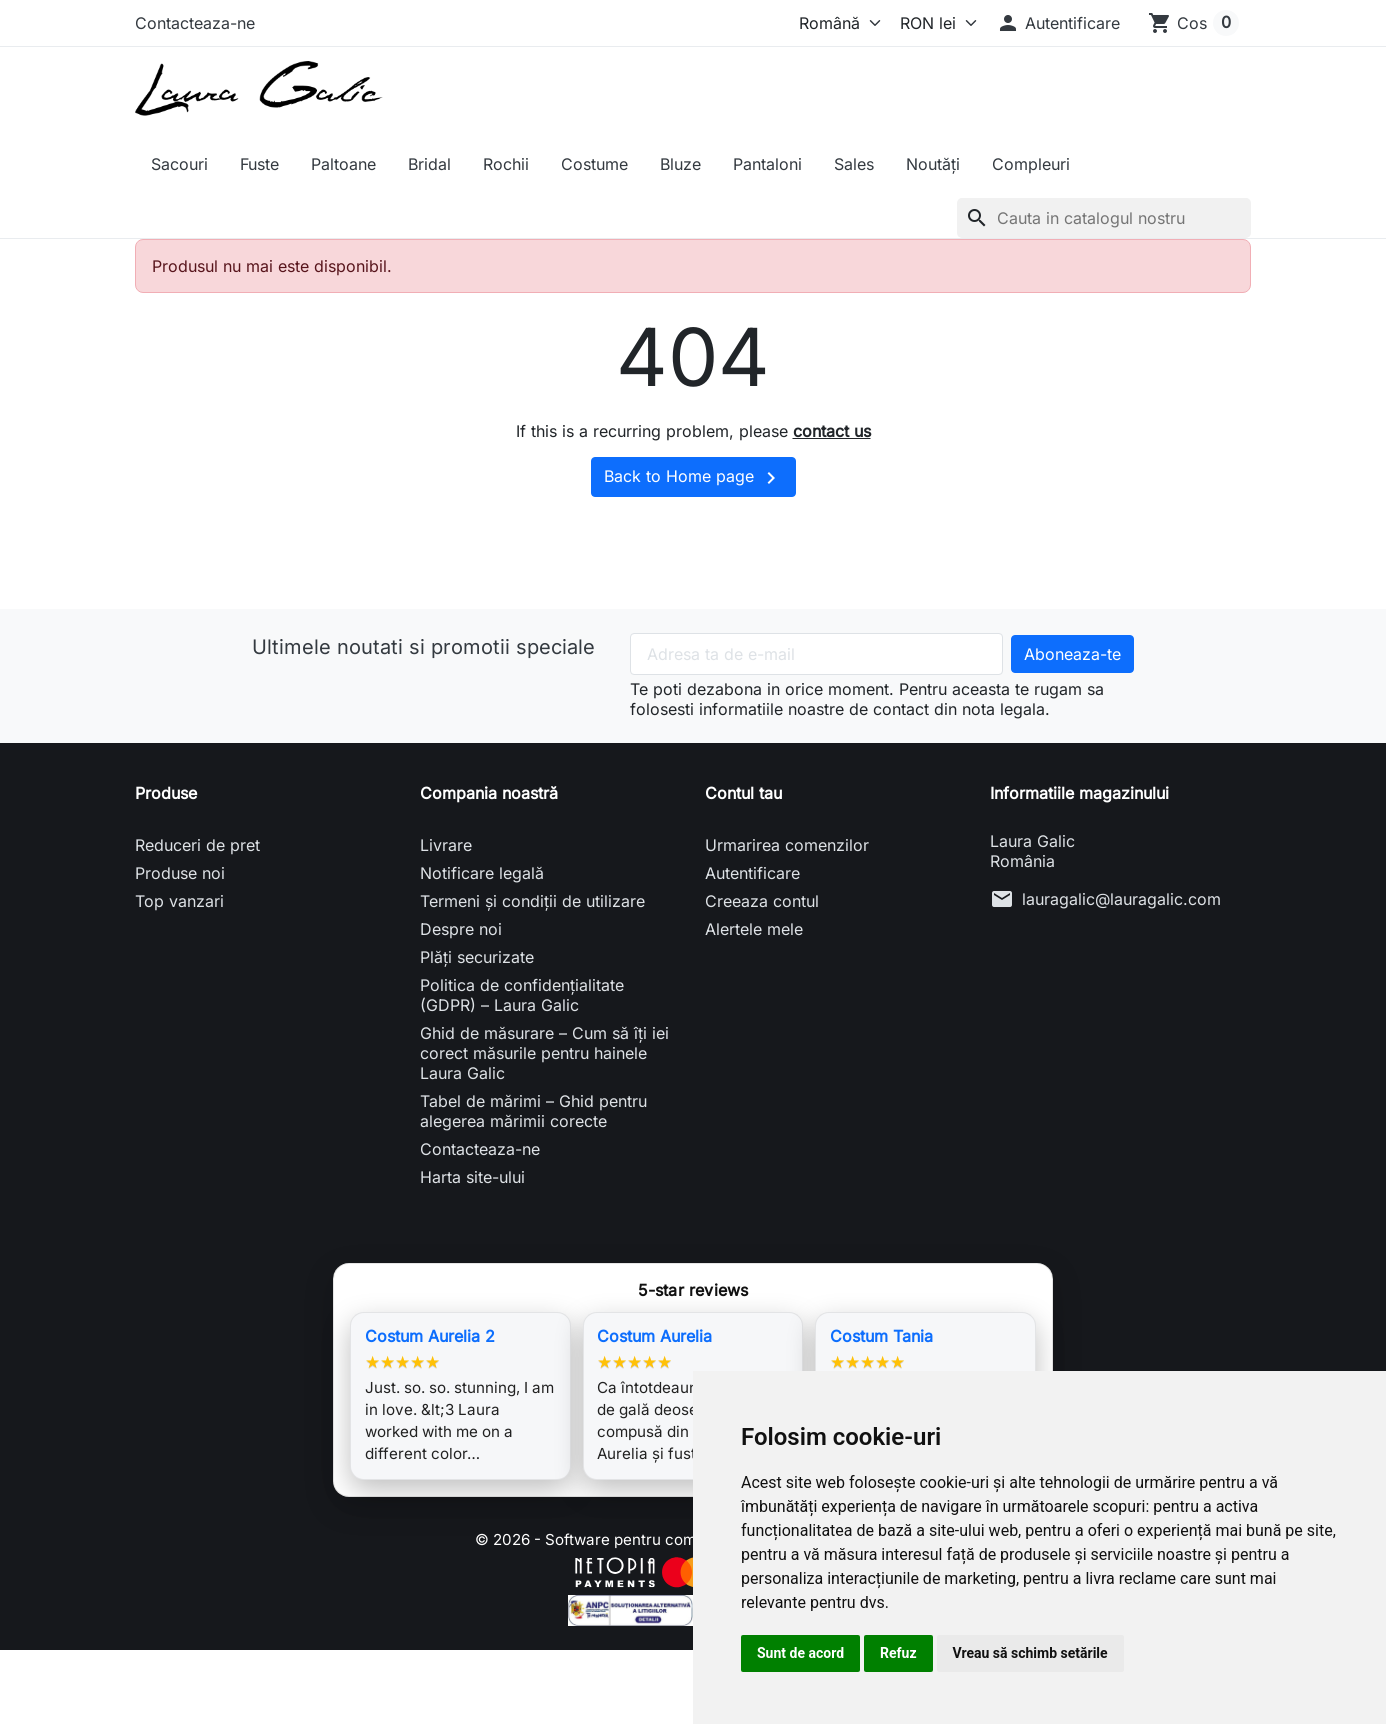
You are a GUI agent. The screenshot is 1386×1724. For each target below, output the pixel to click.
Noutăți (933, 164)
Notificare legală (482, 873)
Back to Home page (693, 478)
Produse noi (180, 873)
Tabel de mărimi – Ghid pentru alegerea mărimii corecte (533, 1111)
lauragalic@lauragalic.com (1121, 899)
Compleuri (1031, 164)
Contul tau (743, 793)
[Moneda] (934, 23)
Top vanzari (179, 901)
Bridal (429, 164)
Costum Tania (881, 1336)
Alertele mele (754, 929)
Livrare (446, 845)
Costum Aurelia (654, 1336)
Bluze (680, 164)
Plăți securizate (477, 957)
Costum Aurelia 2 (430, 1336)
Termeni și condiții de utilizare (532, 901)
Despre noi (461, 929)
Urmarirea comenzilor (787, 845)
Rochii (506, 164)
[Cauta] (1104, 218)
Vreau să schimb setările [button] (1030, 1653)
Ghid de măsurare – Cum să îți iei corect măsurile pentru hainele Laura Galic (544, 1053)
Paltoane (343, 164)
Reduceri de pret (197, 845)
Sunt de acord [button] (800, 1653)
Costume (594, 164)
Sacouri (179, 164)
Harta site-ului (472, 1177)
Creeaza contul (762, 901)
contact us (832, 431)
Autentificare (752, 873)
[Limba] (835, 23)
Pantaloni (767, 164)
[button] (1058, 23)
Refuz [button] (898, 1653)
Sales (854, 164)
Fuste (259, 164)
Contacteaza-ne (195, 23)
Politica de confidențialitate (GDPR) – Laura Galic (522, 995)
